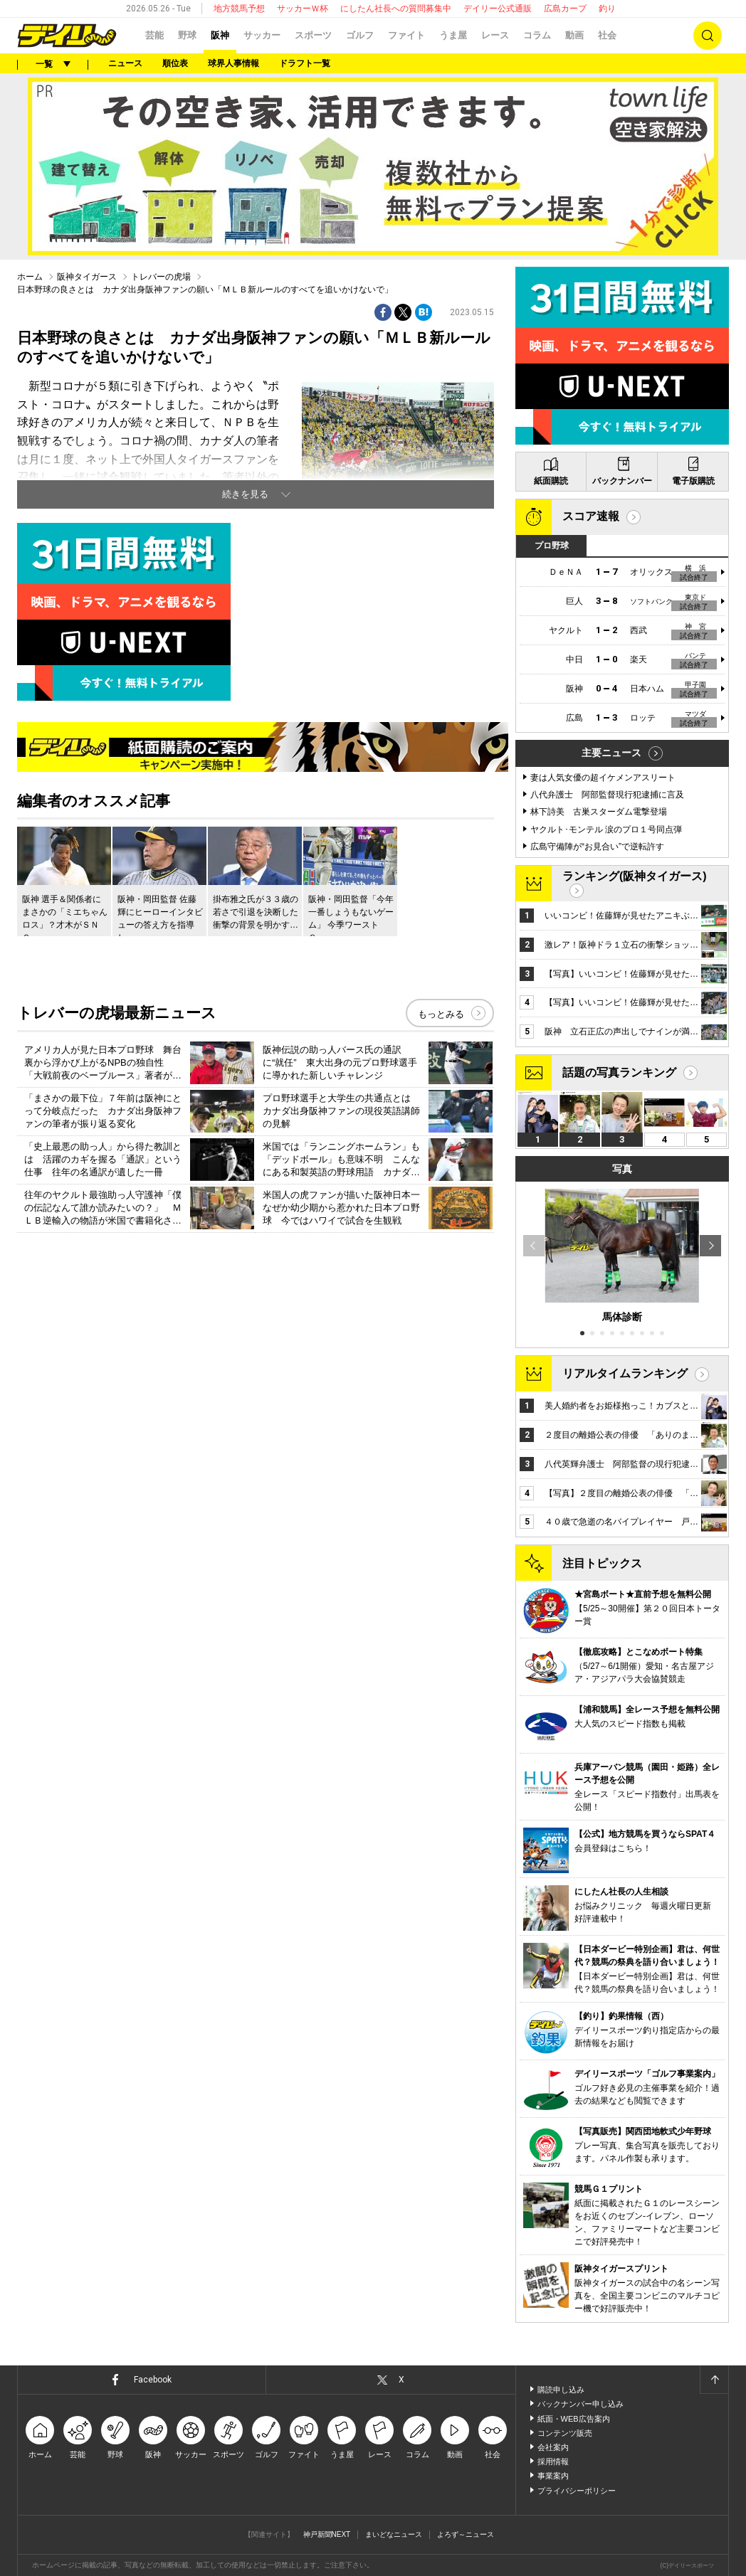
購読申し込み (560, 2389)
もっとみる (441, 1014)
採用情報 (553, 2461)
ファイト (406, 35)
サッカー (261, 35)
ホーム (30, 277)
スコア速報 (590, 516)
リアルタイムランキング (625, 1373)
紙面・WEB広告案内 (573, 2419)
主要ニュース (611, 752)
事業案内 (553, 2475)
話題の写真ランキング (619, 1072)
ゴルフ (360, 35)
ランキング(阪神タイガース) (634, 876)
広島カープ (565, 9)
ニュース (125, 63)
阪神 (220, 35)
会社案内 (553, 2447)
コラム (537, 35)
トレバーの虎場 (161, 277)
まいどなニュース (393, 2534)
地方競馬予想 (239, 9)
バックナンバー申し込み (580, 2404)
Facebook (153, 2380)
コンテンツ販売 (564, 2433)
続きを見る (245, 494)
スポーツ (313, 35)
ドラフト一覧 (304, 63)
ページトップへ (714, 2379)
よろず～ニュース (465, 2534)
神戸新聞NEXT (327, 2534)
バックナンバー (622, 481)
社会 (607, 35)
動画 (574, 35)
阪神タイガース (87, 277)
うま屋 (453, 35)
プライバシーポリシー (576, 2490)
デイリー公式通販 (497, 9)
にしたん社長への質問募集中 (395, 9)
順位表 (175, 63)
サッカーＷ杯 (302, 9)
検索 (707, 35)
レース (495, 35)
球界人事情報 (233, 63)
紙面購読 (551, 481)
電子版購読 (693, 481)
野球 (187, 35)
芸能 (154, 35)
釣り (607, 9)
